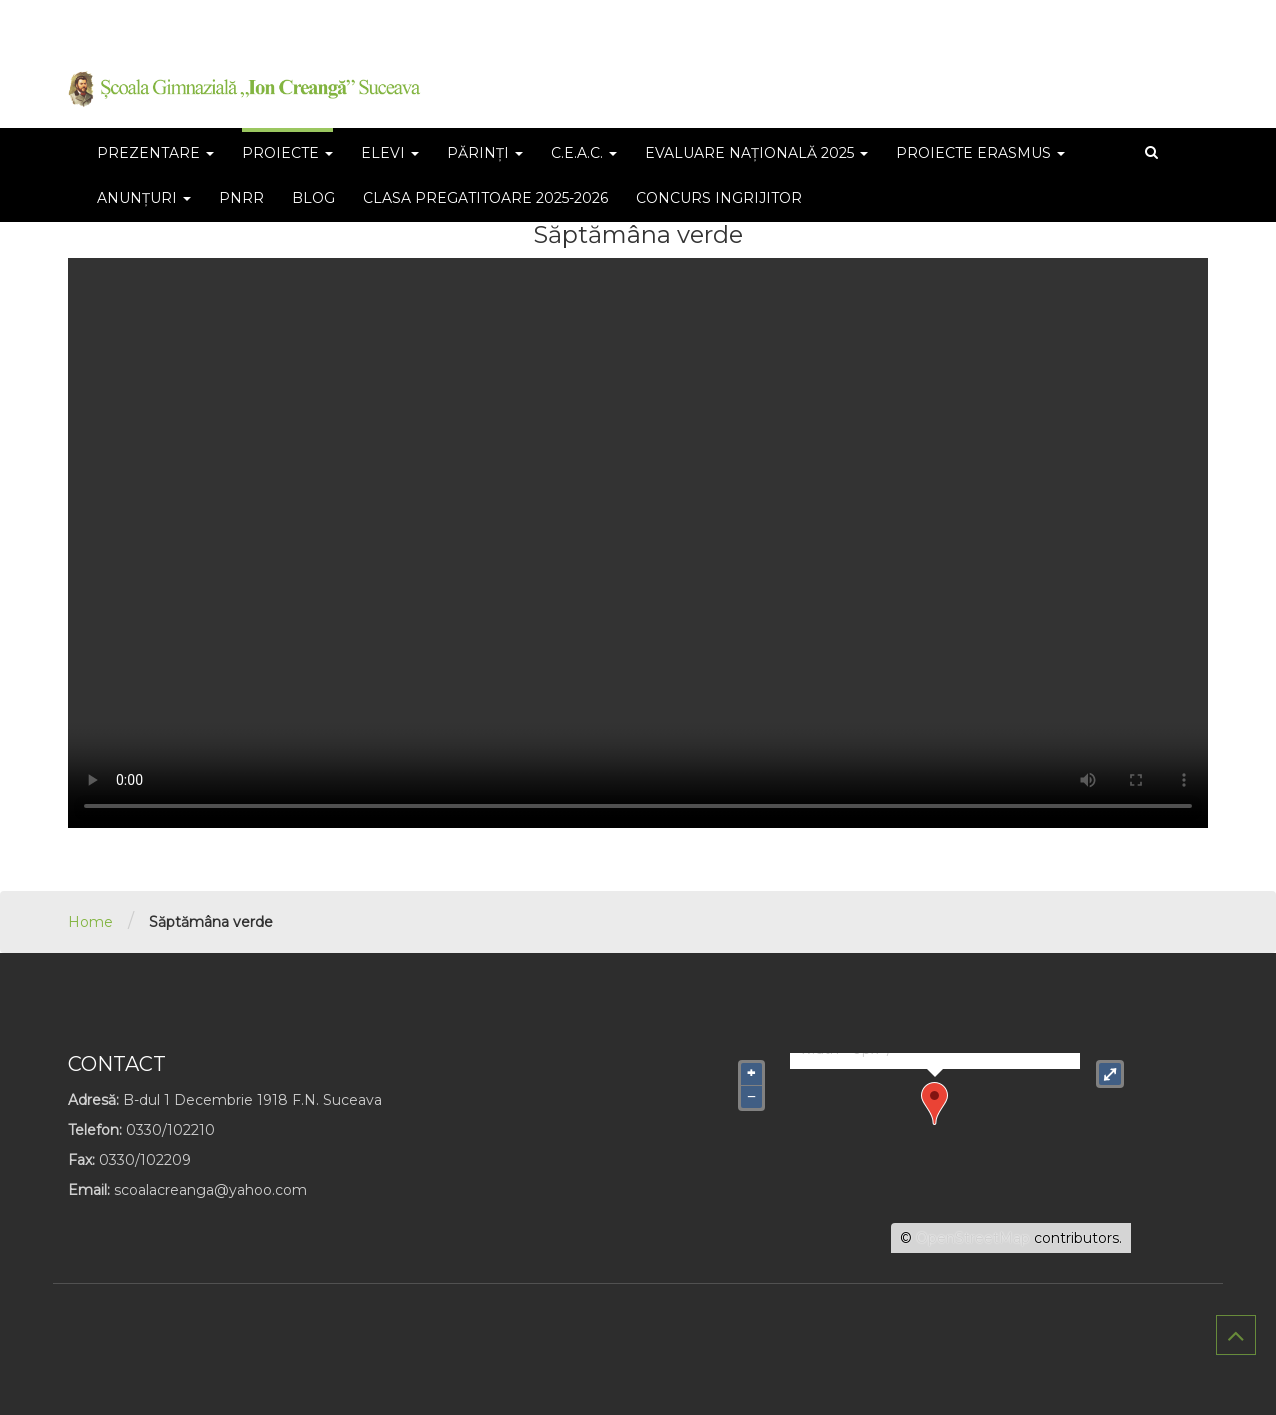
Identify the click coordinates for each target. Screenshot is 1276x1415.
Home (90, 922)
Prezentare (155, 153)
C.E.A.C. (584, 153)
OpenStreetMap (973, 1238)
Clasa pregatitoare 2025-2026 (485, 198)
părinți (485, 153)
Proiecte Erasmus (980, 153)
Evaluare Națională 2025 (756, 153)
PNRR (241, 198)
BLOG (313, 198)
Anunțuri (144, 198)
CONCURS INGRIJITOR (719, 198)
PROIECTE (287, 153)
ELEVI (390, 153)
